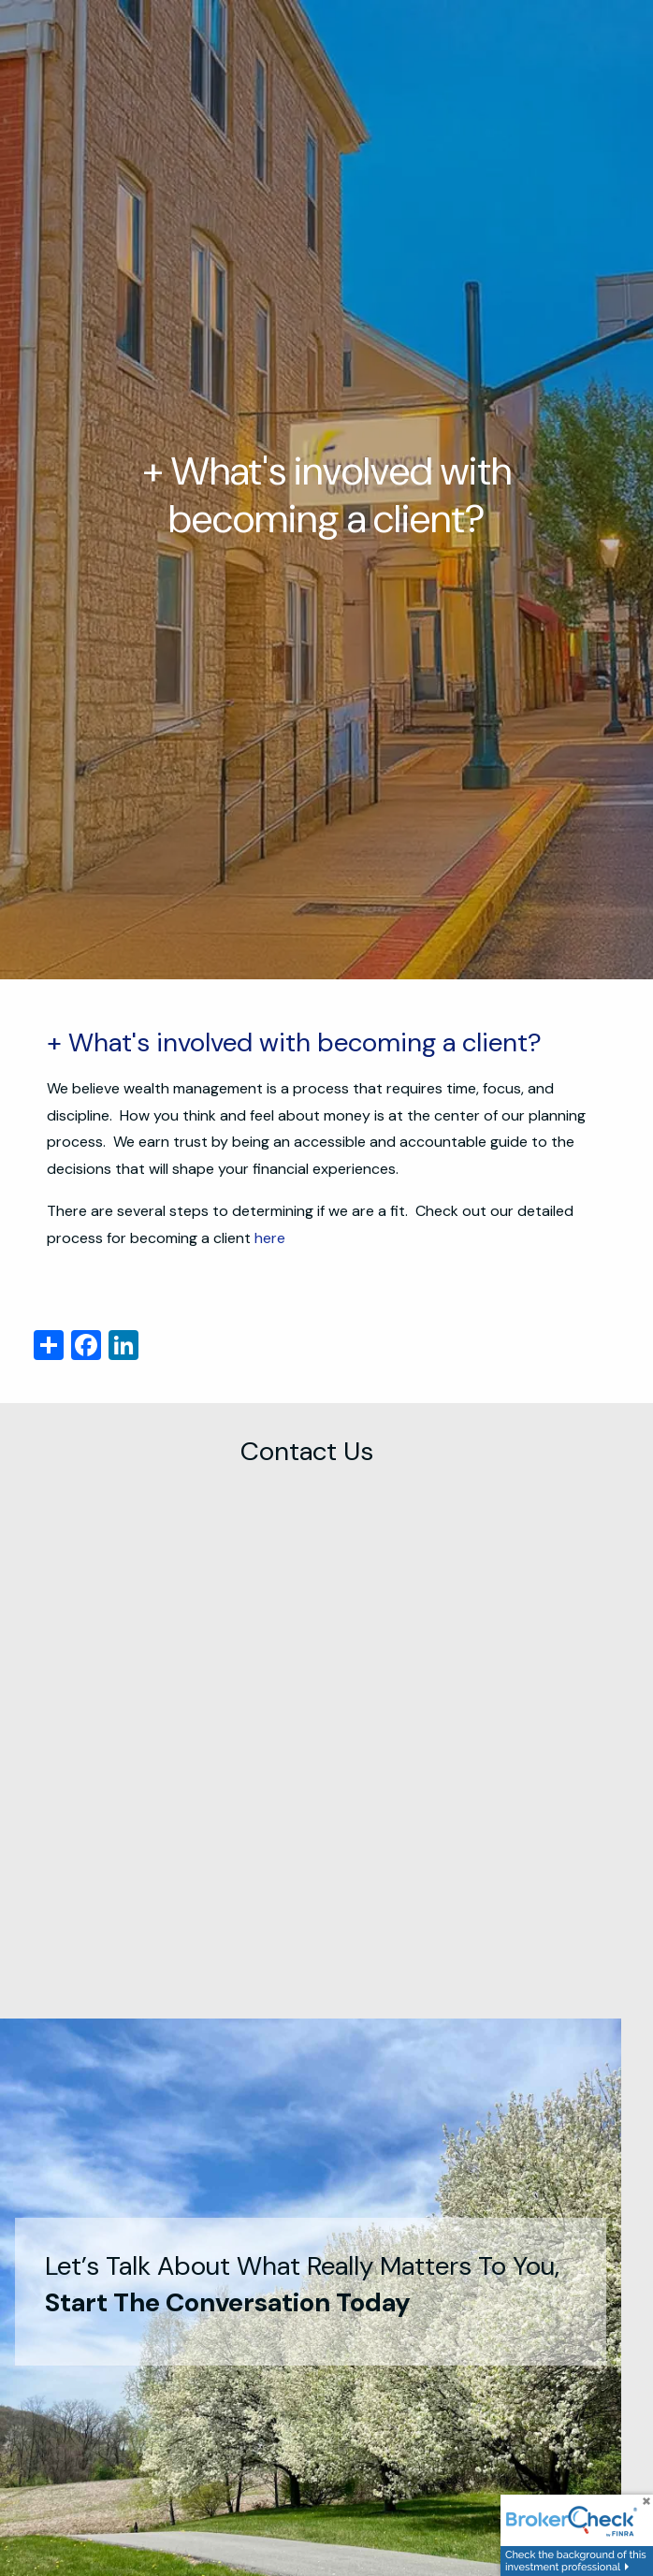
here (269, 1238)
